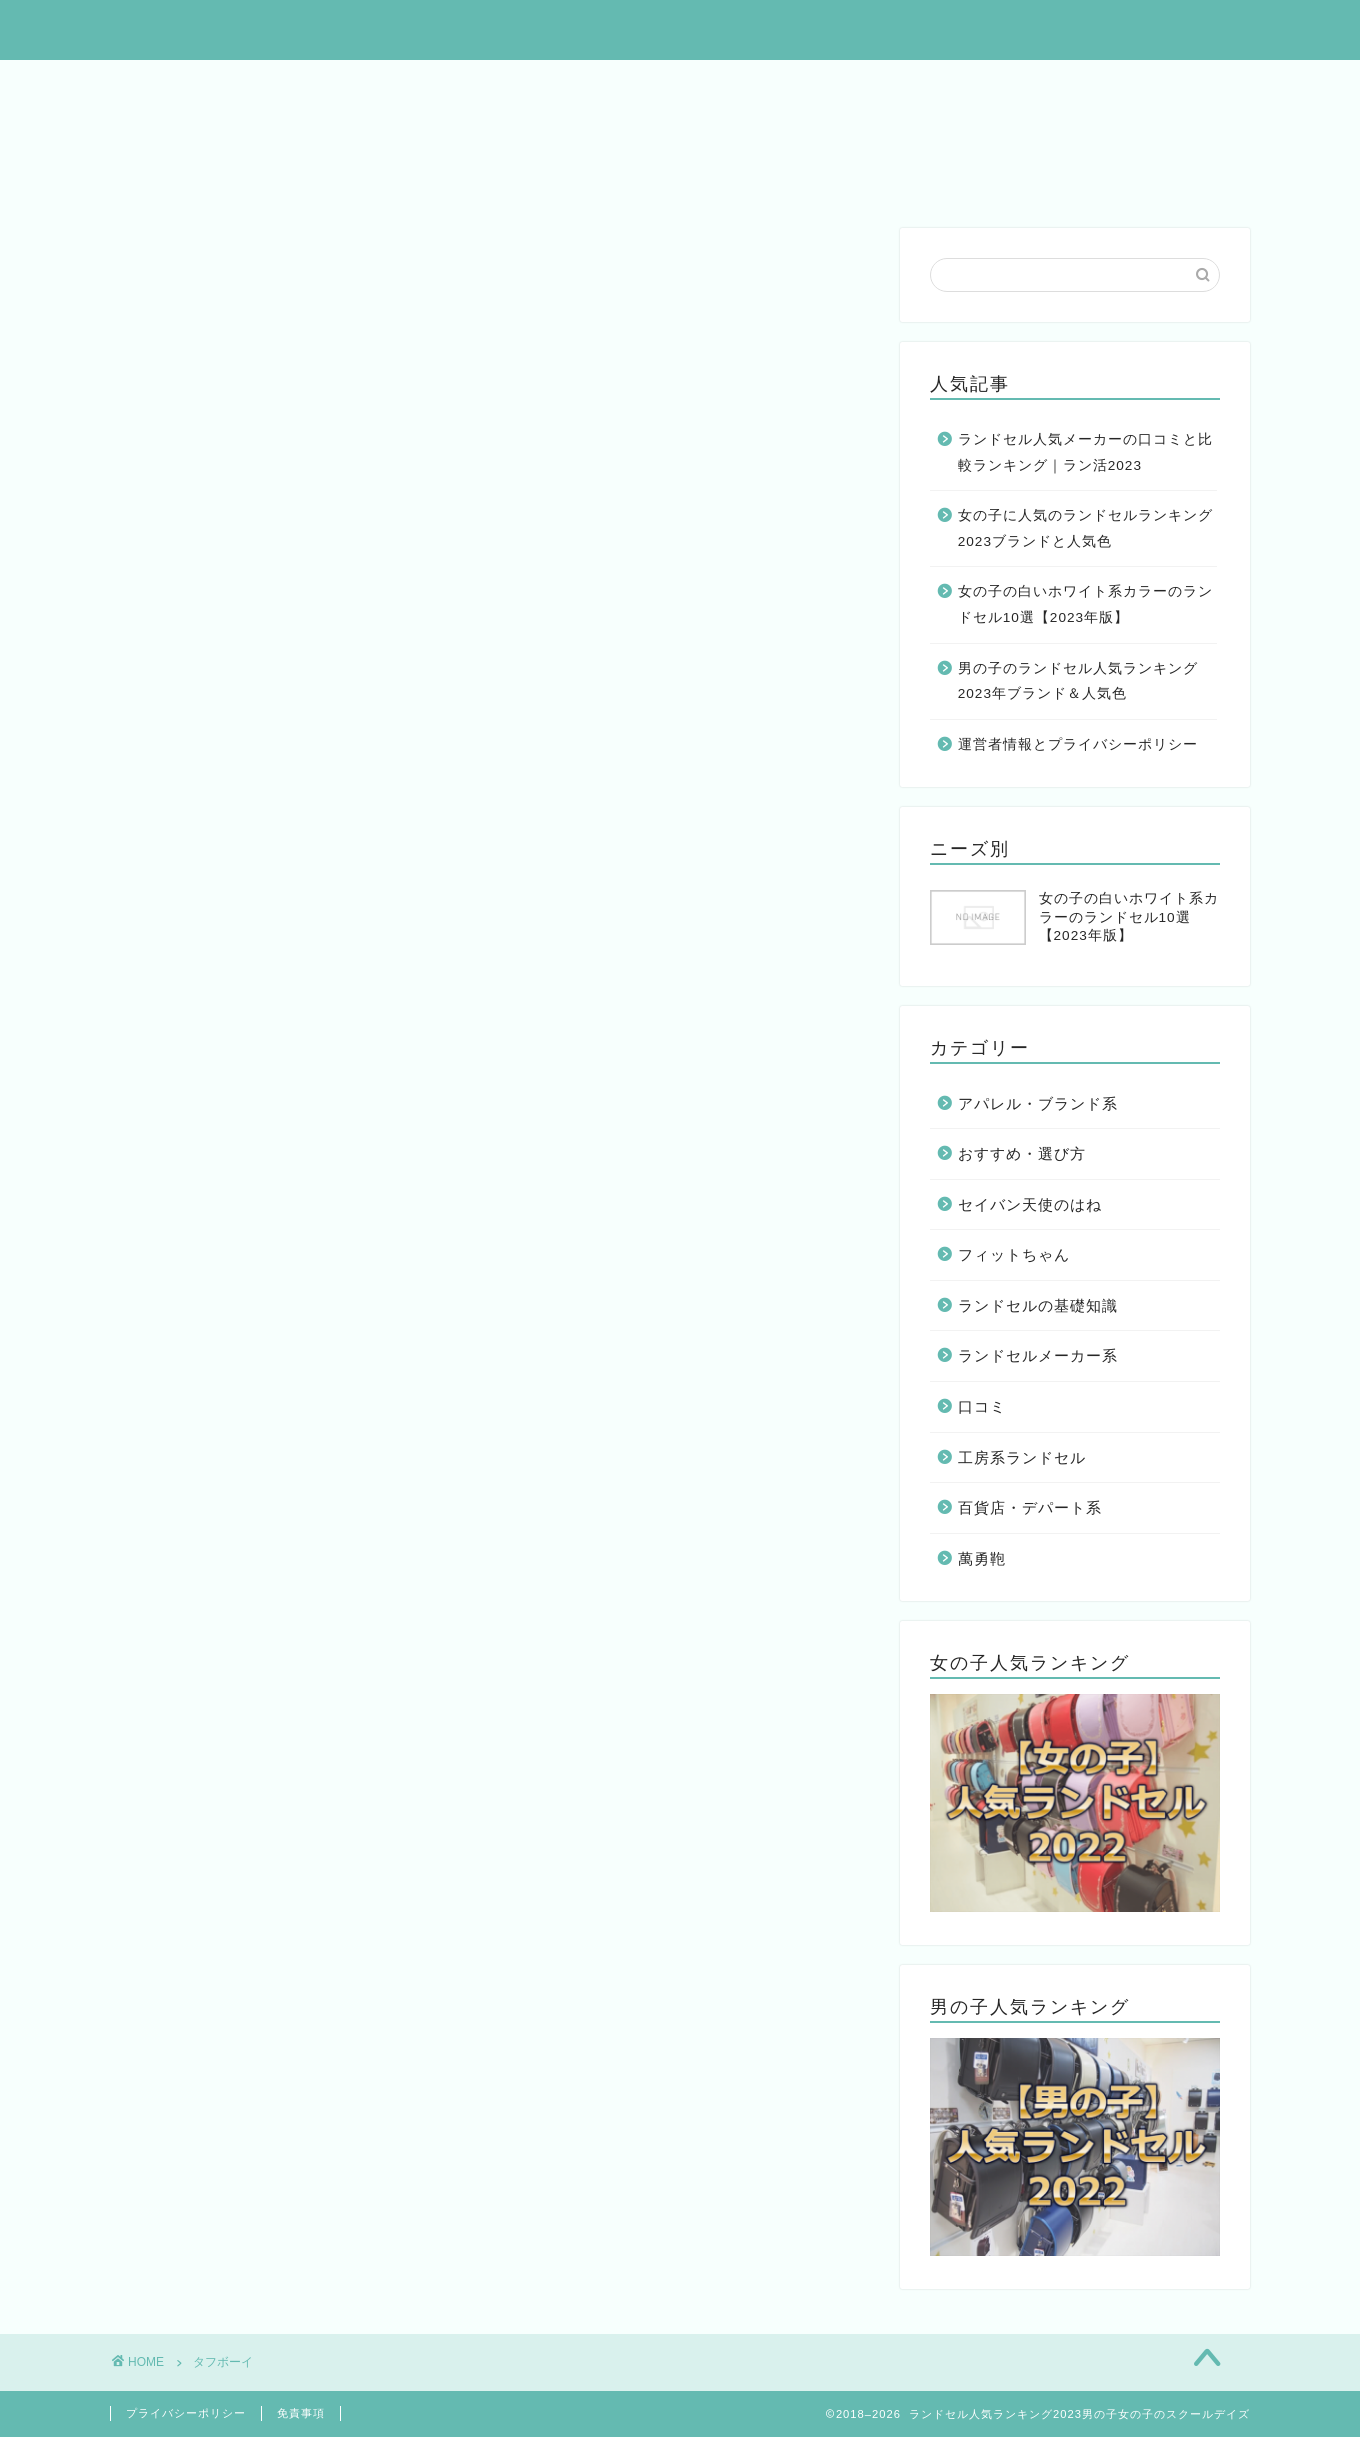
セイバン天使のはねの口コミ (481, 130)
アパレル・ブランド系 (1038, 1103)
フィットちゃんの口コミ (723, 130)
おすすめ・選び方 (1022, 1153)
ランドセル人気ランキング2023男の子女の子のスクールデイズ (680, 28)
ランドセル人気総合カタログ (239, 84)
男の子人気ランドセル (683, 84)
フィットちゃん (1014, 1254)
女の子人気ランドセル (473, 84)
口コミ (982, 1406)
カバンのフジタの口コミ (595, 176)
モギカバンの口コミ (207, 176)
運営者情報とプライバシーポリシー (1078, 744)
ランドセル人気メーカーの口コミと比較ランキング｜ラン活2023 (1085, 452)
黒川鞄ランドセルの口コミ (957, 130)
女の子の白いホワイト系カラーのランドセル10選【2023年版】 (1085, 604)
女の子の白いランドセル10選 (918, 84)
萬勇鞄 (982, 1558)
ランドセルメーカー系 (1038, 1355)
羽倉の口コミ (781, 176)
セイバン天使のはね (1030, 1204)
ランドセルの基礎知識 (1038, 1305)
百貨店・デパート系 (1030, 1507)
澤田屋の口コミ (935, 176)
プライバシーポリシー (186, 2413)
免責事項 (301, 2413)
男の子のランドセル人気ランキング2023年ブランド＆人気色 (1078, 681)
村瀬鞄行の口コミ (393, 176)
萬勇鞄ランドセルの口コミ (231, 130)
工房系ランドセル (1022, 1457)
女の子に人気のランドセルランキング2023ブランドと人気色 (1085, 528)
